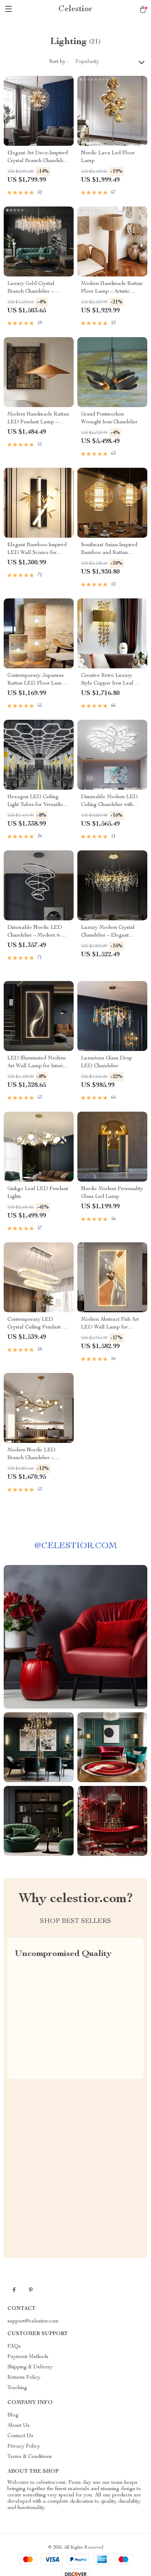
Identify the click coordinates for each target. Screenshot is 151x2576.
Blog (13, 2415)
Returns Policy (23, 2377)
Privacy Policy (23, 2446)
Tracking (17, 2388)
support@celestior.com (33, 2321)
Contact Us (20, 2436)
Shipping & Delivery (30, 2367)
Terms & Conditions (29, 2456)
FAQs (14, 2346)
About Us (18, 2425)
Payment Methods (27, 2357)
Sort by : (58, 61)
